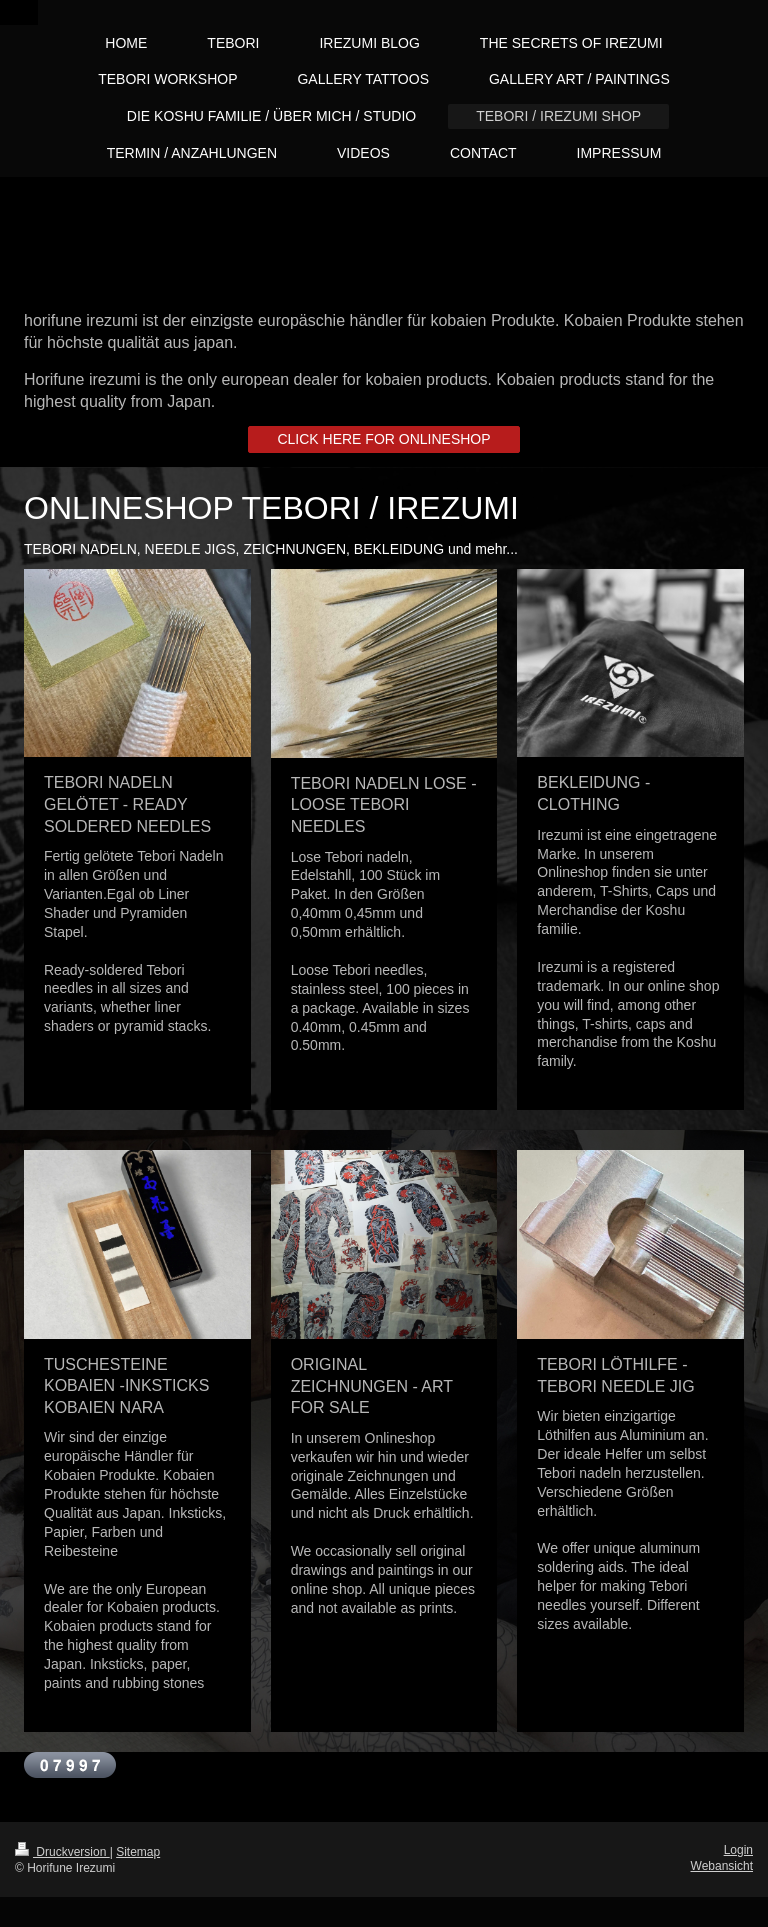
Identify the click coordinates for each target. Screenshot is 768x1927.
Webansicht (722, 1866)
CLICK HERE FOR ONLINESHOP (383, 439)
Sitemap (138, 1852)
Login (738, 1850)
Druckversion (62, 1852)
